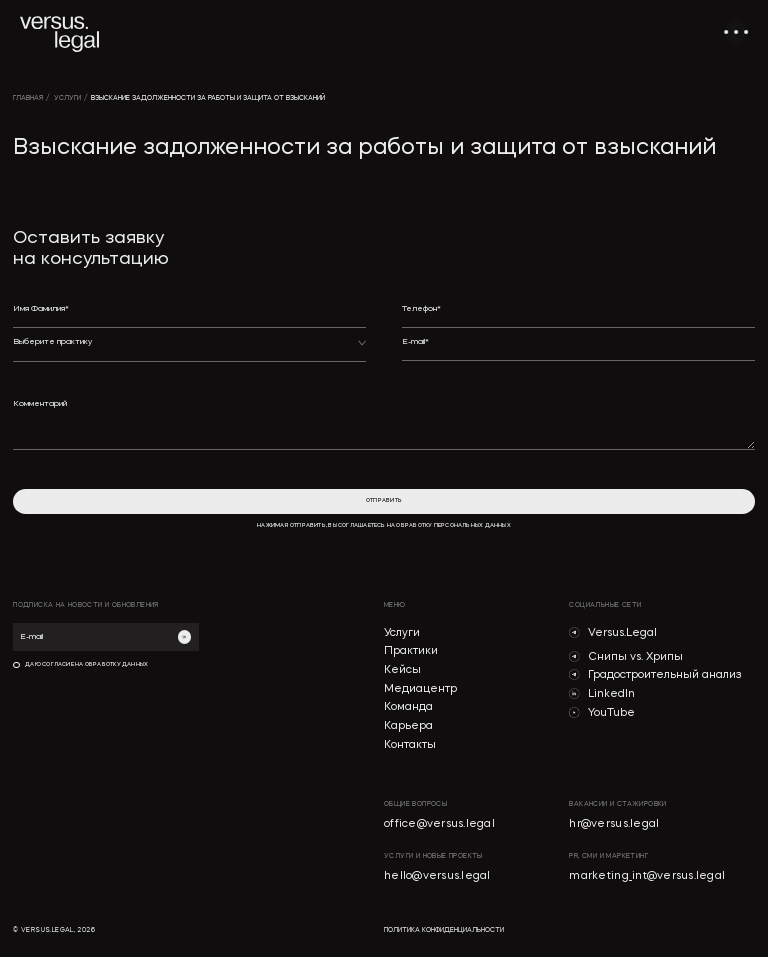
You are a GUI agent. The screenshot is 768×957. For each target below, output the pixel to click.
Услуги (402, 633)
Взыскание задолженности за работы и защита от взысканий (208, 98)
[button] (189, 349)
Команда (408, 707)
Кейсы (402, 670)
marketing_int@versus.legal (647, 876)
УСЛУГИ (67, 98)
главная (28, 98)
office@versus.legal (439, 824)
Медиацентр (420, 689)
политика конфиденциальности (444, 930)
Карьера (408, 726)
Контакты (410, 745)
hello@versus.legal (437, 876)
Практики (411, 651)
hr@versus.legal (614, 824)
